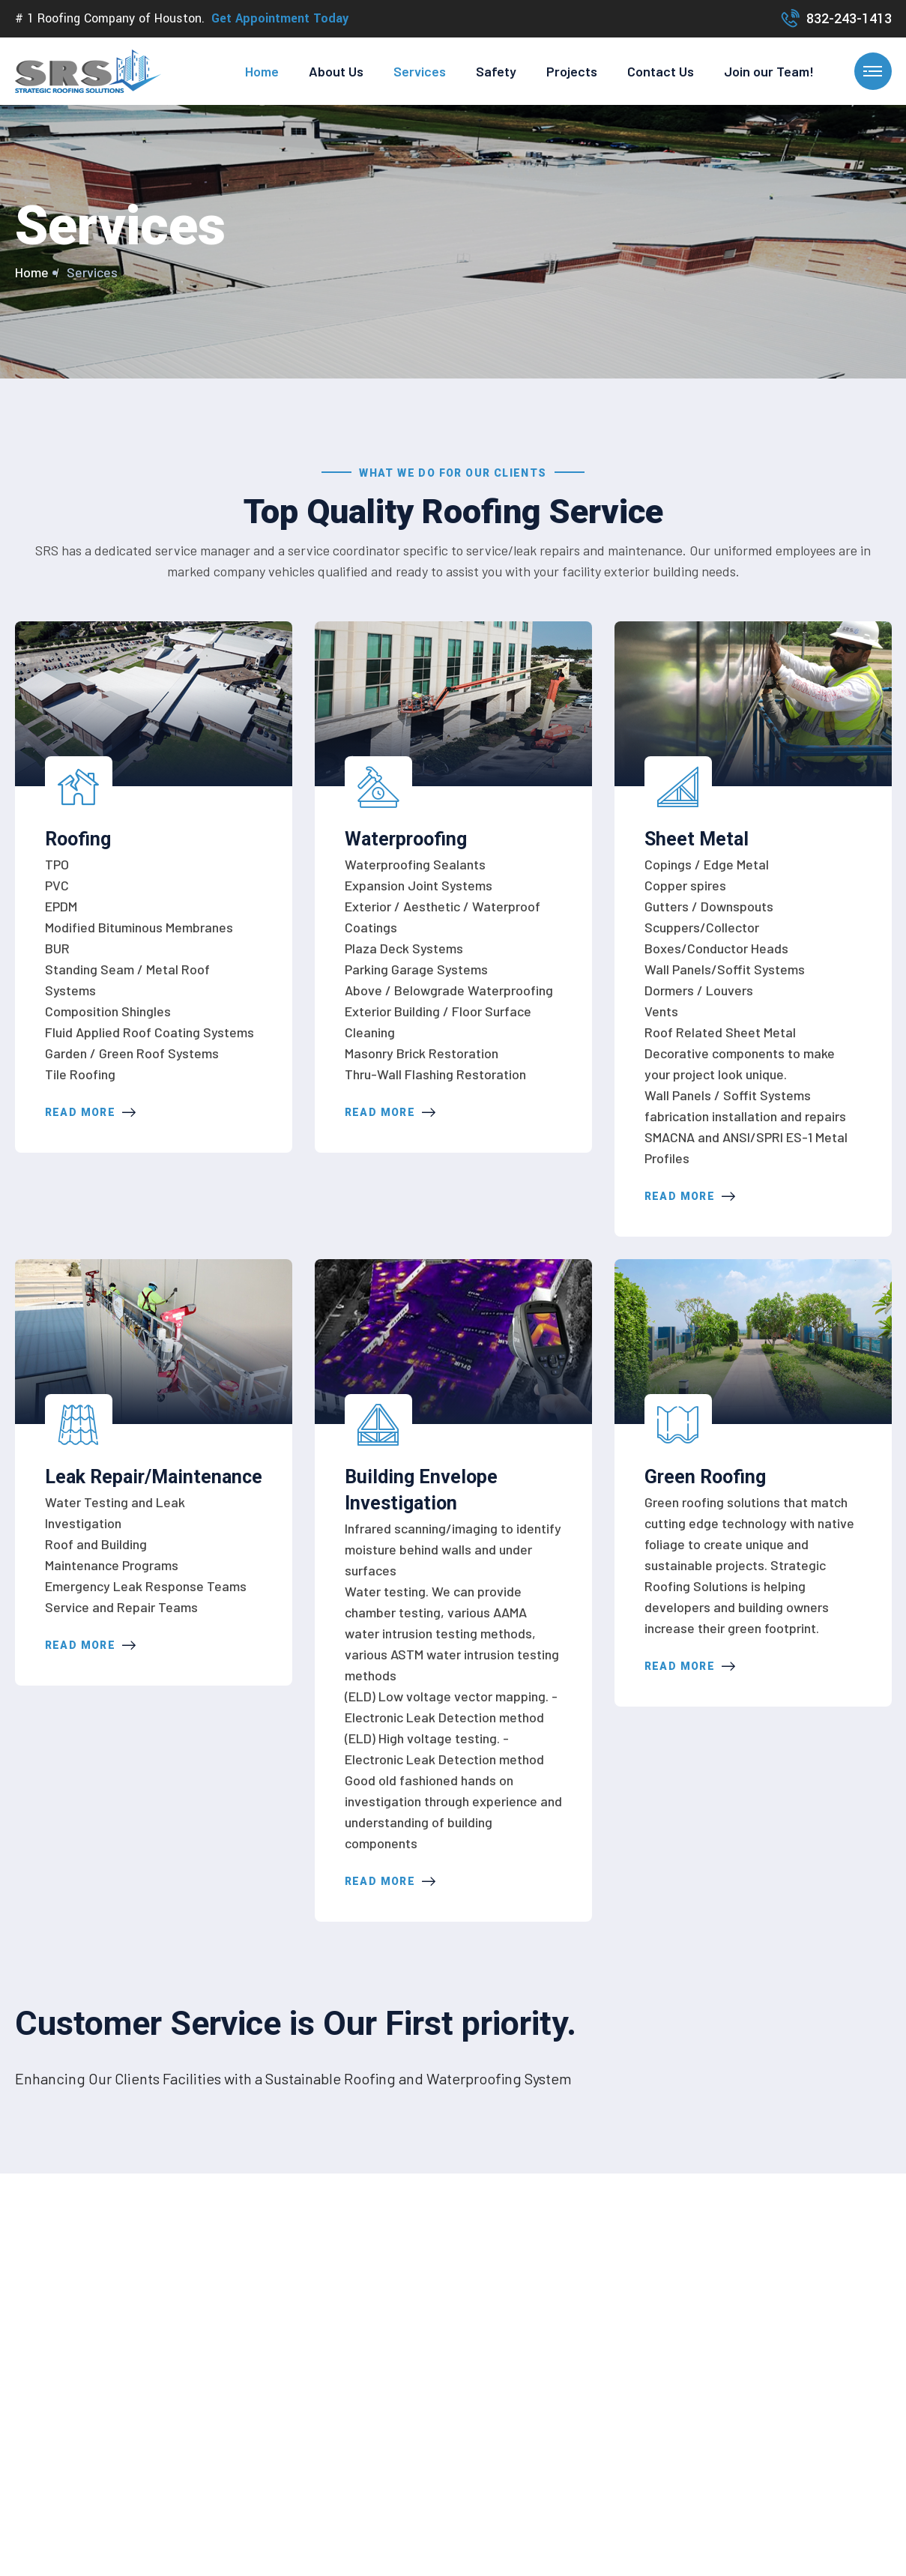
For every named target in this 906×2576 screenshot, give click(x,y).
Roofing (78, 839)
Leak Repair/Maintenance (153, 1477)
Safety (496, 71)
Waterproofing (406, 839)
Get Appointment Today (279, 18)
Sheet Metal (696, 839)
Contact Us (660, 71)
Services (419, 71)
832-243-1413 (849, 18)
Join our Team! (769, 71)
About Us (336, 71)
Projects (571, 71)
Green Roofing (705, 1477)
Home (262, 71)
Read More (90, 1112)
